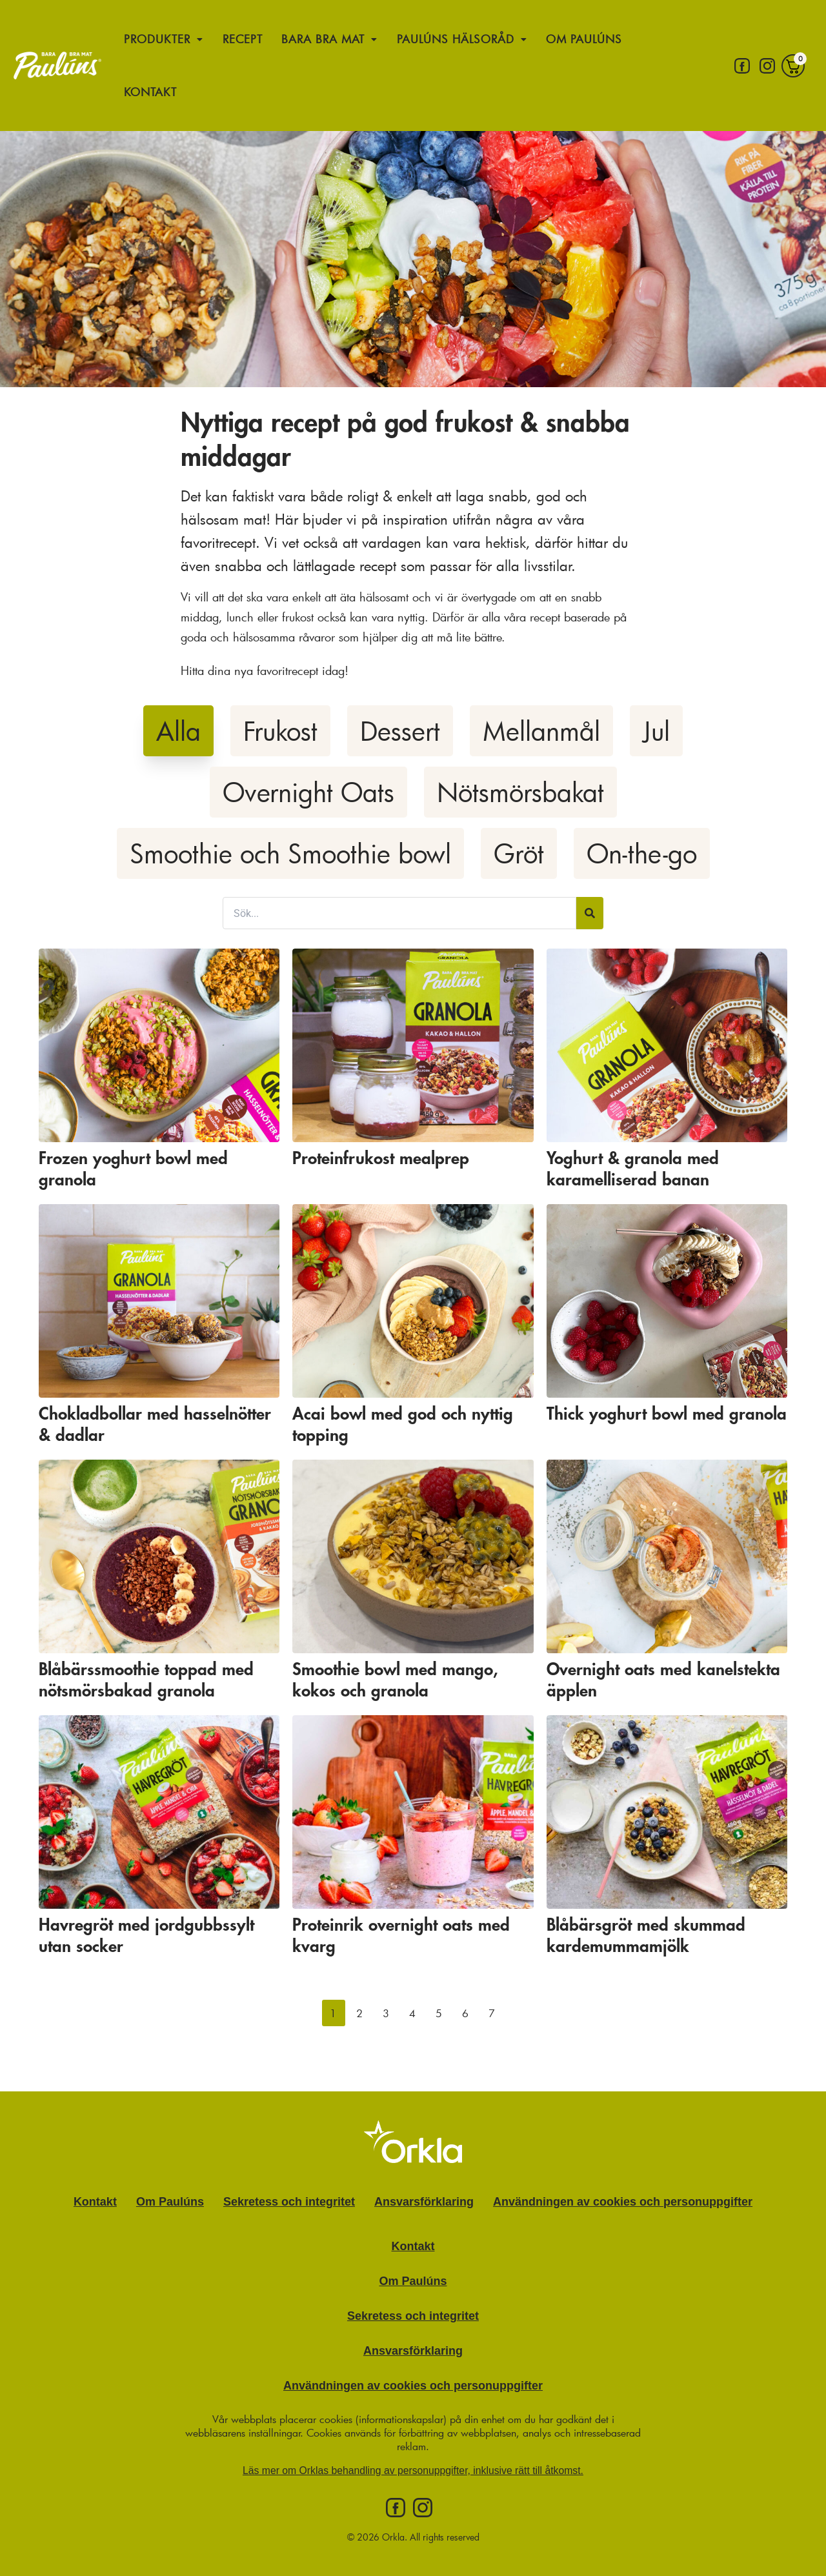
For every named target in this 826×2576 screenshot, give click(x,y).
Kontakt (150, 91)
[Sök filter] (399, 913)
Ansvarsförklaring (424, 2201)
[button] (333, 2013)
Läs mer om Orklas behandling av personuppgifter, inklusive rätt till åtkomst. (413, 2470)
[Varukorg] (793, 65)
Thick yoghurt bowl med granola (667, 1414)
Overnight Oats (308, 792)
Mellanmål (541, 731)
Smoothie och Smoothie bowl (290, 853)
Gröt (519, 853)
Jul (656, 731)
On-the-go (642, 853)
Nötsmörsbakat (520, 792)
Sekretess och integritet (289, 2201)
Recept (243, 38)
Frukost (280, 731)
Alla (178, 731)
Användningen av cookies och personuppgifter (622, 2201)
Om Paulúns (594, 38)
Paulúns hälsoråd (468, 38)
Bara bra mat (332, 38)
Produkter (164, 38)
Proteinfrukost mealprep (380, 1159)
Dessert (400, 731)
